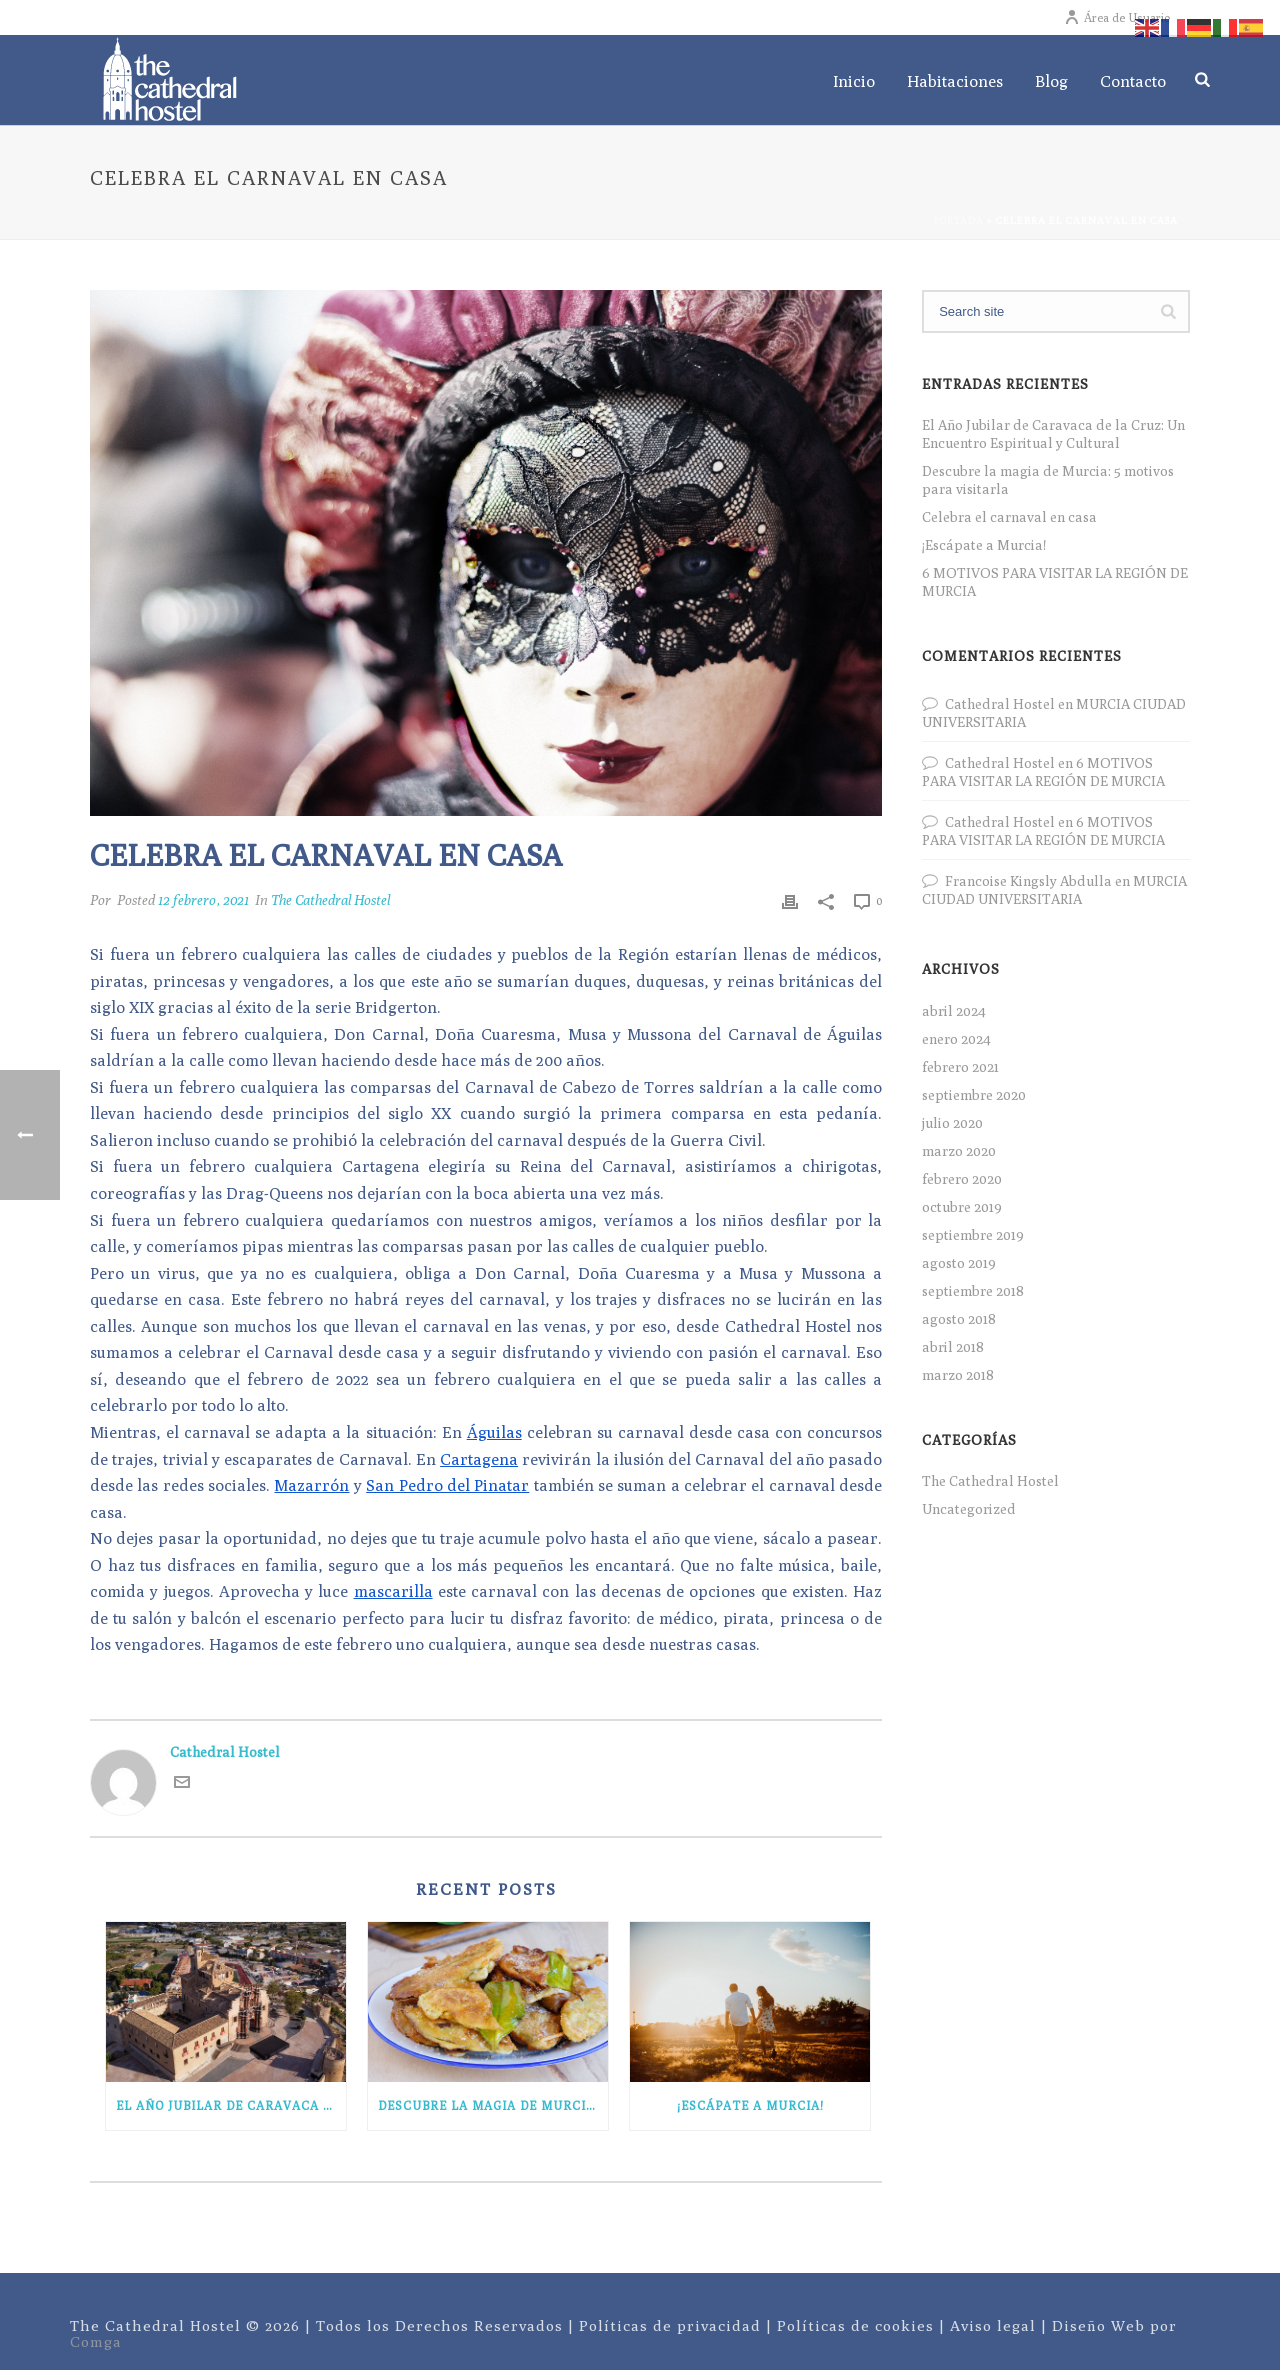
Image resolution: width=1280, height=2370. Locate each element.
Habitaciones (955, 81)
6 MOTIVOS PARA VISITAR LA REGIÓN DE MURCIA (1055, 582)
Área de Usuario (1117, 17)
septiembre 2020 (974, 1095)
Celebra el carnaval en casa (1009, 517)
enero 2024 (956, 1039)
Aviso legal (993, 2325)
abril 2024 (954, 1011)
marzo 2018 (958, 1375)
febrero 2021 (960, 1067)
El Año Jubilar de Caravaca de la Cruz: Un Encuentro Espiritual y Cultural (231, 2105)
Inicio (854, 81)
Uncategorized (969, 1509)
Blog (1051, 81)
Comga (96, 2341)
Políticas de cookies (855, 2325)
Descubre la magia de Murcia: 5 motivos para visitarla (493, 2105)
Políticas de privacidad (670, 2325)
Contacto (1133, 81)
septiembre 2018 (973, 1291)
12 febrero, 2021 (203, 900)
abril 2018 (953, 1347)
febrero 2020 (962, 1179)
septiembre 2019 (973, 1235)
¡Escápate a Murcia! (750, 2105)
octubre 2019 (962, 1207)
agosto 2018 (959, 1319)
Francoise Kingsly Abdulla (1028, 881)
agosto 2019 (959, 1263)
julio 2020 (952, 1123)
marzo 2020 (959, 1151)
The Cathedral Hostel (330, 900)
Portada (959, 220)
